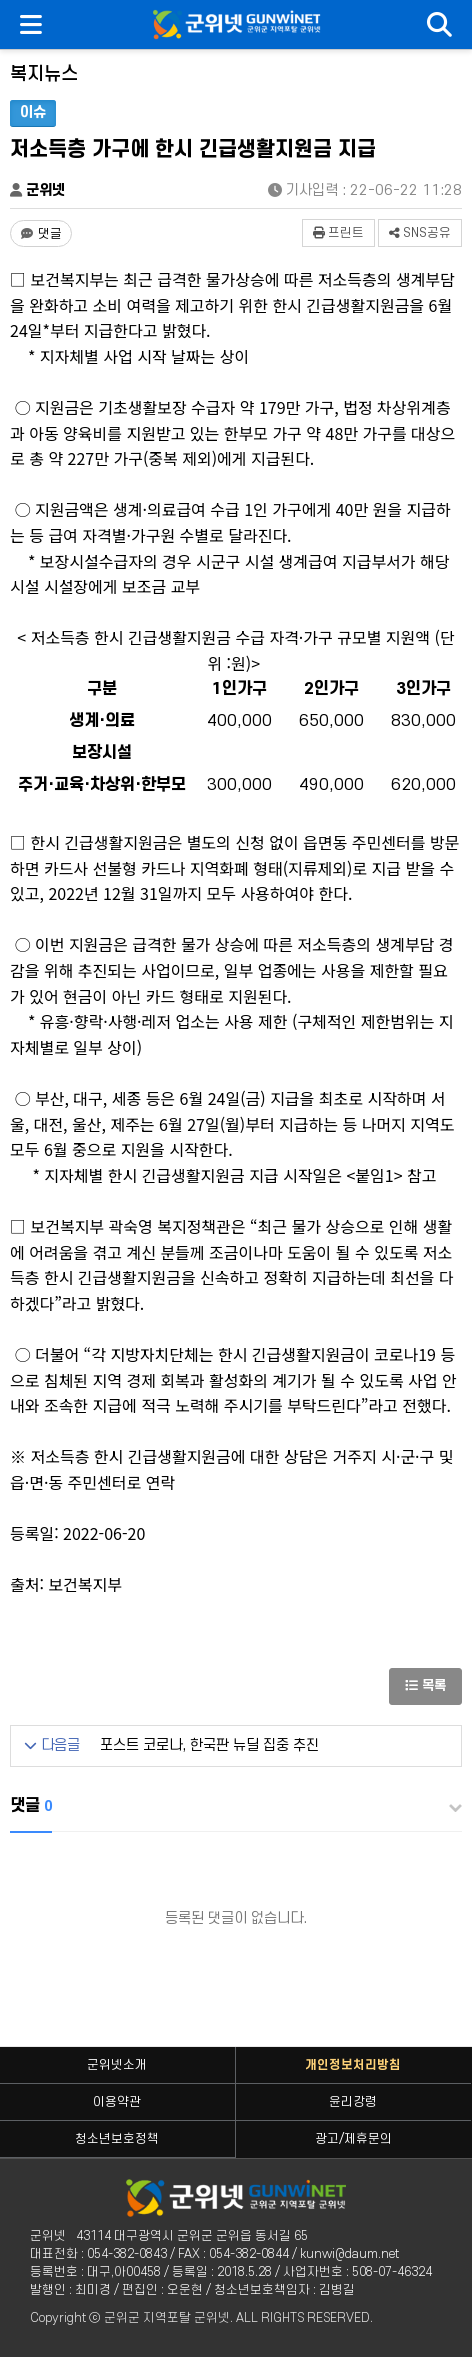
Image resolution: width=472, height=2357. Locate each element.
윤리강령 (353, 2102)
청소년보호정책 (117, 2139)
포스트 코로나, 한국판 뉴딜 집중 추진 (209, 1745)
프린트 (338, 233)
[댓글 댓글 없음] (41, 233)
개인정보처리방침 (353, 2065)
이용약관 (117, 2102)
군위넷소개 (117, 2065)
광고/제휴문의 (353, 2139)
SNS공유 (420, 233)
